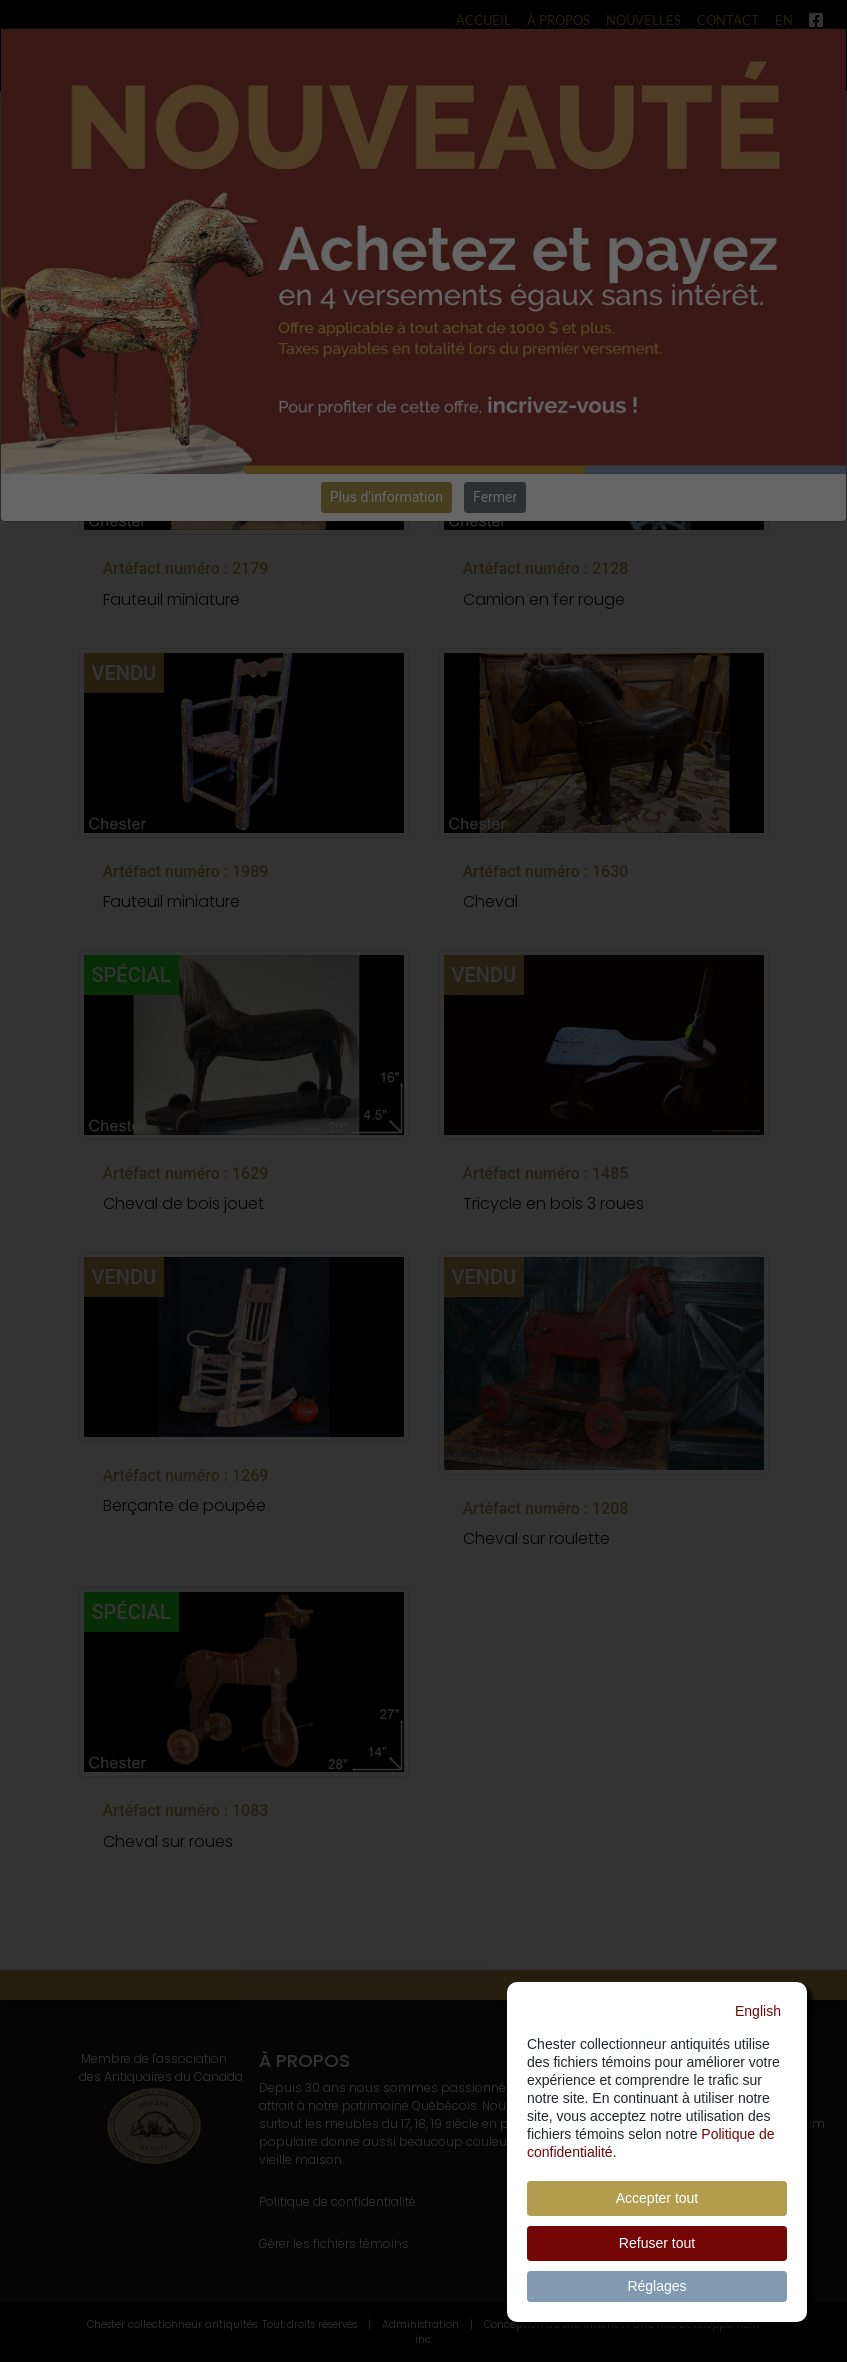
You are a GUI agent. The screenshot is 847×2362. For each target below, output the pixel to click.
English (758, 2011)
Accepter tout (657, 2198)
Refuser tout (657, 2243)
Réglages (656, 2286)
